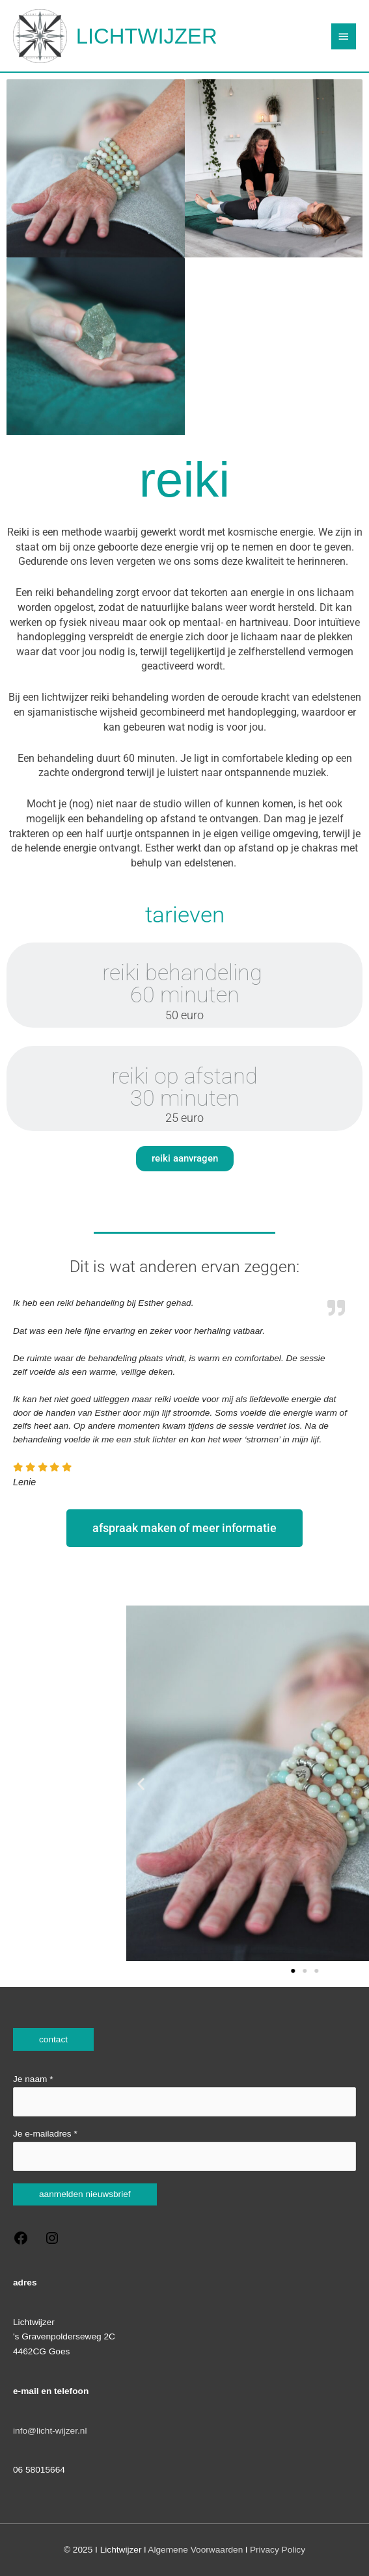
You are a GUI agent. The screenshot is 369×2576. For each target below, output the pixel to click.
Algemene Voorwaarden (195, 2550)
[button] (250, 1783)
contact (53, 2039)
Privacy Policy (277, 2550)
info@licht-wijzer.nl (50, 2431)
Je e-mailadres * (184, 2150)
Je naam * (184, 2095)
